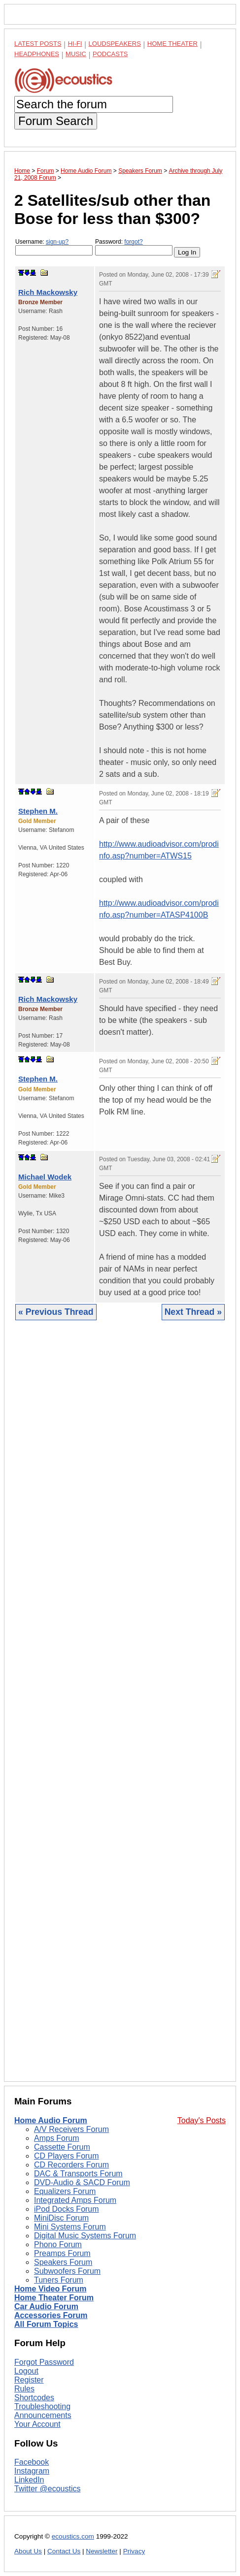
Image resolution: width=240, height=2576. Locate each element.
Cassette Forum (62, 2147)
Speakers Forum (63, 2262)
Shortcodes (34, 2397)
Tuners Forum (58, 2280)
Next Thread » (193, 1312)
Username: (54, 246)
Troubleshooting (42, 2406)
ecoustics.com (73, 2536)
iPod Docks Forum (66, 2209)
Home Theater (172, 43)
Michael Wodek (44, 1177)
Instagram (31, 2471)
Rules (24, 2389)
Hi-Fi (75, 43)
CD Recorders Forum (71, 2165)
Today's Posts (201, 2120)
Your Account (37, 2424)
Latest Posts (38, 43)
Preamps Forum (62, 2253)
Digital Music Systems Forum (85, 2235)
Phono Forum (58, 2244)
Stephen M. (38, 811)
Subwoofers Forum (67, 2271)
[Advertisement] (120, 1708)
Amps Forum (56, 2138)
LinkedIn (29, 2480)
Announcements (42, 2415)
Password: (133, 246)
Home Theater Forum (54, 2297)
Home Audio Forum (50, 2120)
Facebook (31, 2462)
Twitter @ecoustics (47, 2488)
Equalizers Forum (65, 2191)
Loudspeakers (115, 43)
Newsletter (101, 2551)
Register (29, 2380)
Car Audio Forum (46, 2306)
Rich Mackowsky (47, 292)
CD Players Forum (66, 2156)
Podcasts (110, 54)
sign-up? (57, 241)
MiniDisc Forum (61, 2218)
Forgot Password (44, 2362)
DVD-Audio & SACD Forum (82, 2182)
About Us (28, 2551)
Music (76, 54)
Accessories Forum (51, 2315)
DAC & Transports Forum (78, 2173)
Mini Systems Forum (70, 2227)
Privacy (134, 2551)
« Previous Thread (56, 1312)
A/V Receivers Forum (71, 2129)
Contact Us (63, 2551)
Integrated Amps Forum (75, 2200)
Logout (26, 2371)
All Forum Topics (46, 2324)
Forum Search (55, 120)
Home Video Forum (50, 2289)
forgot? (133, 241)
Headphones (36, 54)
